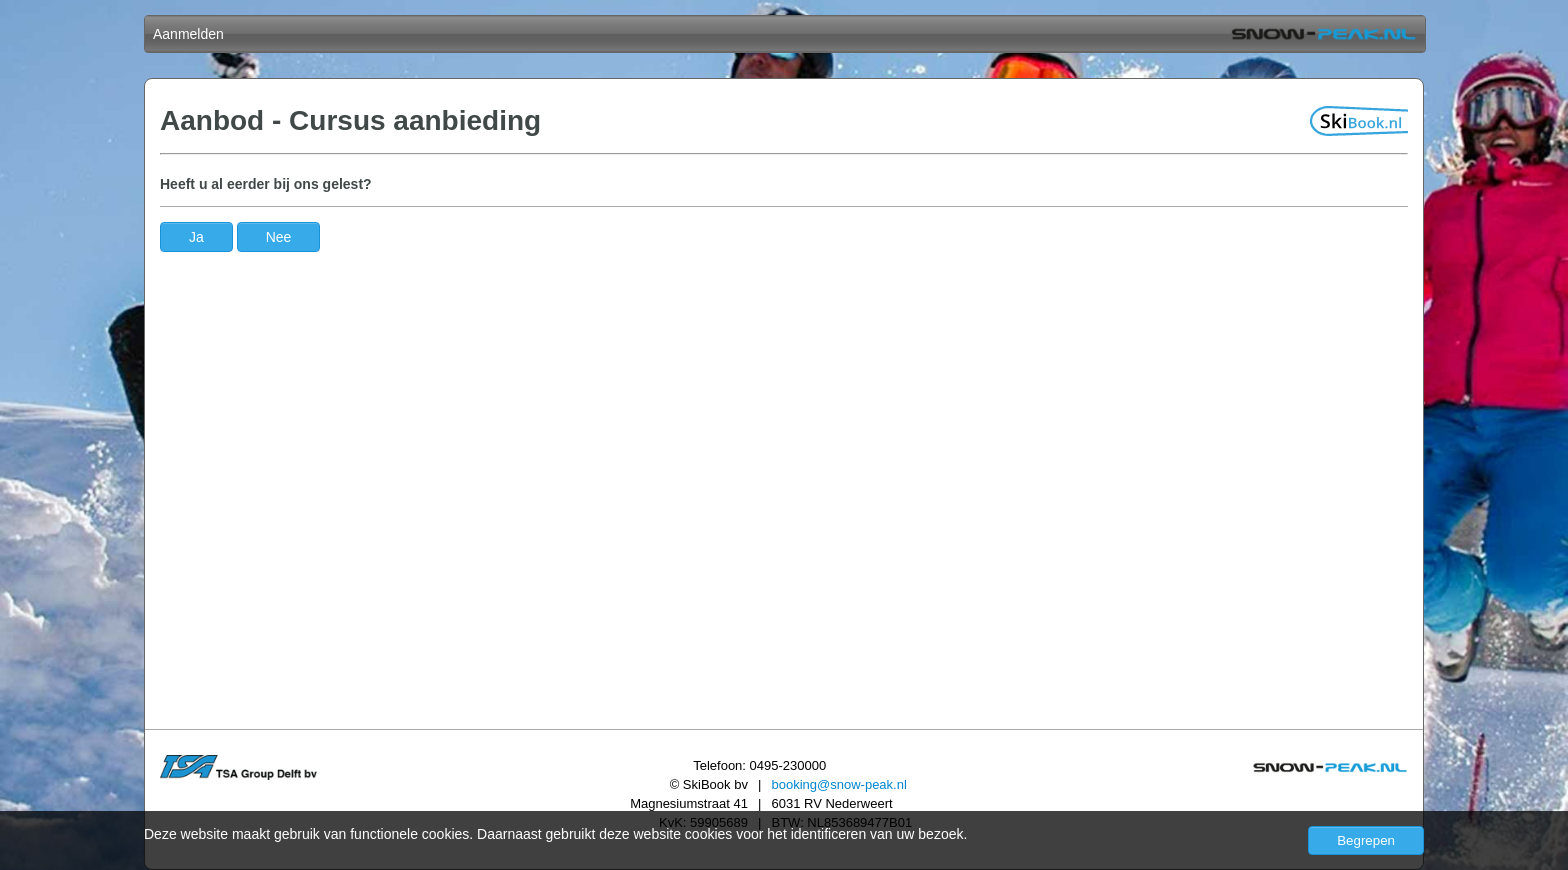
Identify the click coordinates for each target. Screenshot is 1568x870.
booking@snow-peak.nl (838, 784)
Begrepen (1366, 840)
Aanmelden (188, 34)
